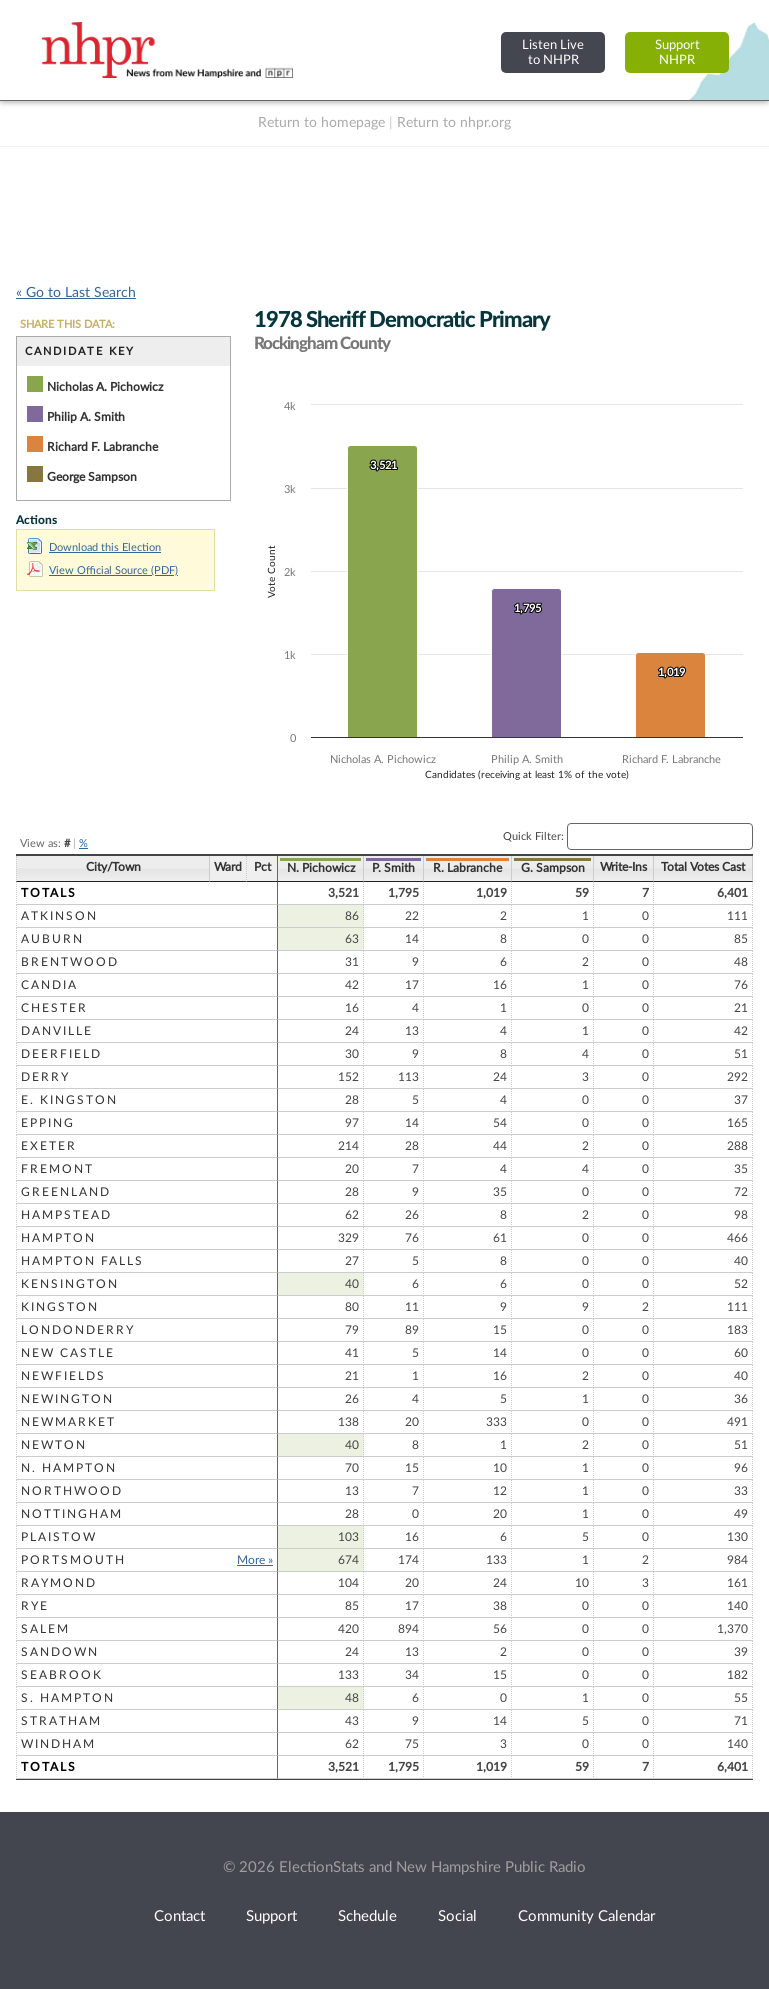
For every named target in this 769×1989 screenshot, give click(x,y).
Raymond (59, 1583)
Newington (67, 1399)
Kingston (60, 1307)
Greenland (66, 1192)
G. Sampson (553, 868)
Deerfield (61, 1054)
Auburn (52, 939)
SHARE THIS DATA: (67, 324)
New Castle (68, 1353)
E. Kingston (69, 1100)
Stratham (61, 1721)
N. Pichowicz (321, 868)
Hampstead (66, 1215)
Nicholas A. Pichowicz (105, 387)
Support (271, 1916)
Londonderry (78, 1330)
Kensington (70, 1284)
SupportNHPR (677, 52)
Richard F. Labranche (102, 447)
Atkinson (59, 916)
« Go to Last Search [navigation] (76, 293)
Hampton (58, 1238)
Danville (57, 1031)
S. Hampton (68, 1698)
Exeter (49, 1146)
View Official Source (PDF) (102, 570)
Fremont (57, 1169)
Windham (58, 1744)
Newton (54, 1445)
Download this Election (94, 547)
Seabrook (62, 1675)
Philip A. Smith (86, 417)
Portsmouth (73, 1560)
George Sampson (92, 477)
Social (457, 1916)
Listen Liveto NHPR (553, 52)
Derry (45, 1077)
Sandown (60, 1652)
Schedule (367, 1916)
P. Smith (393, 868)
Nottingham (72, 1514)
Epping (48, 1123)
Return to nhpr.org (454, 123)
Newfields (63, 1376)
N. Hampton (69, 1468)
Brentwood (70, 962)
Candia (49, 985)
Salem (45, 1629)
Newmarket (68, 1422)
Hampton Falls (82, 1261)
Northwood (72, 1491)
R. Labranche (467, 868)
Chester (54, 1008)
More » (255, 1560)
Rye (35, 1606)
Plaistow (59, 1537)
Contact (179, 1916)
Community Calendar (586, 1916)
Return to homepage (321, 123)
